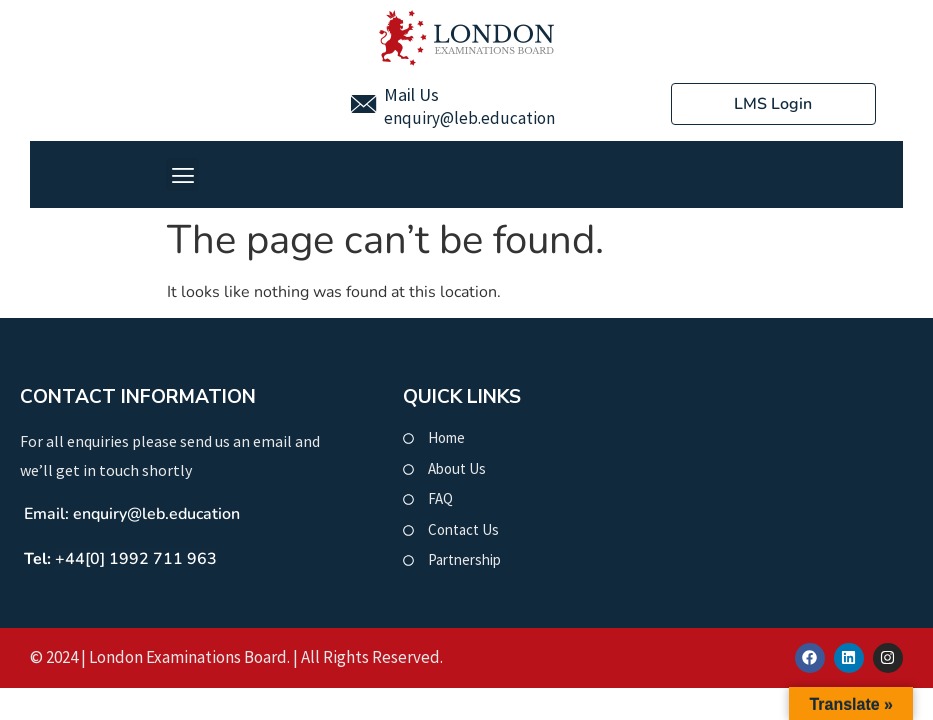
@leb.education (497, 118)
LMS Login (773, 104)
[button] (182, 174)
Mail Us (411, 94)
